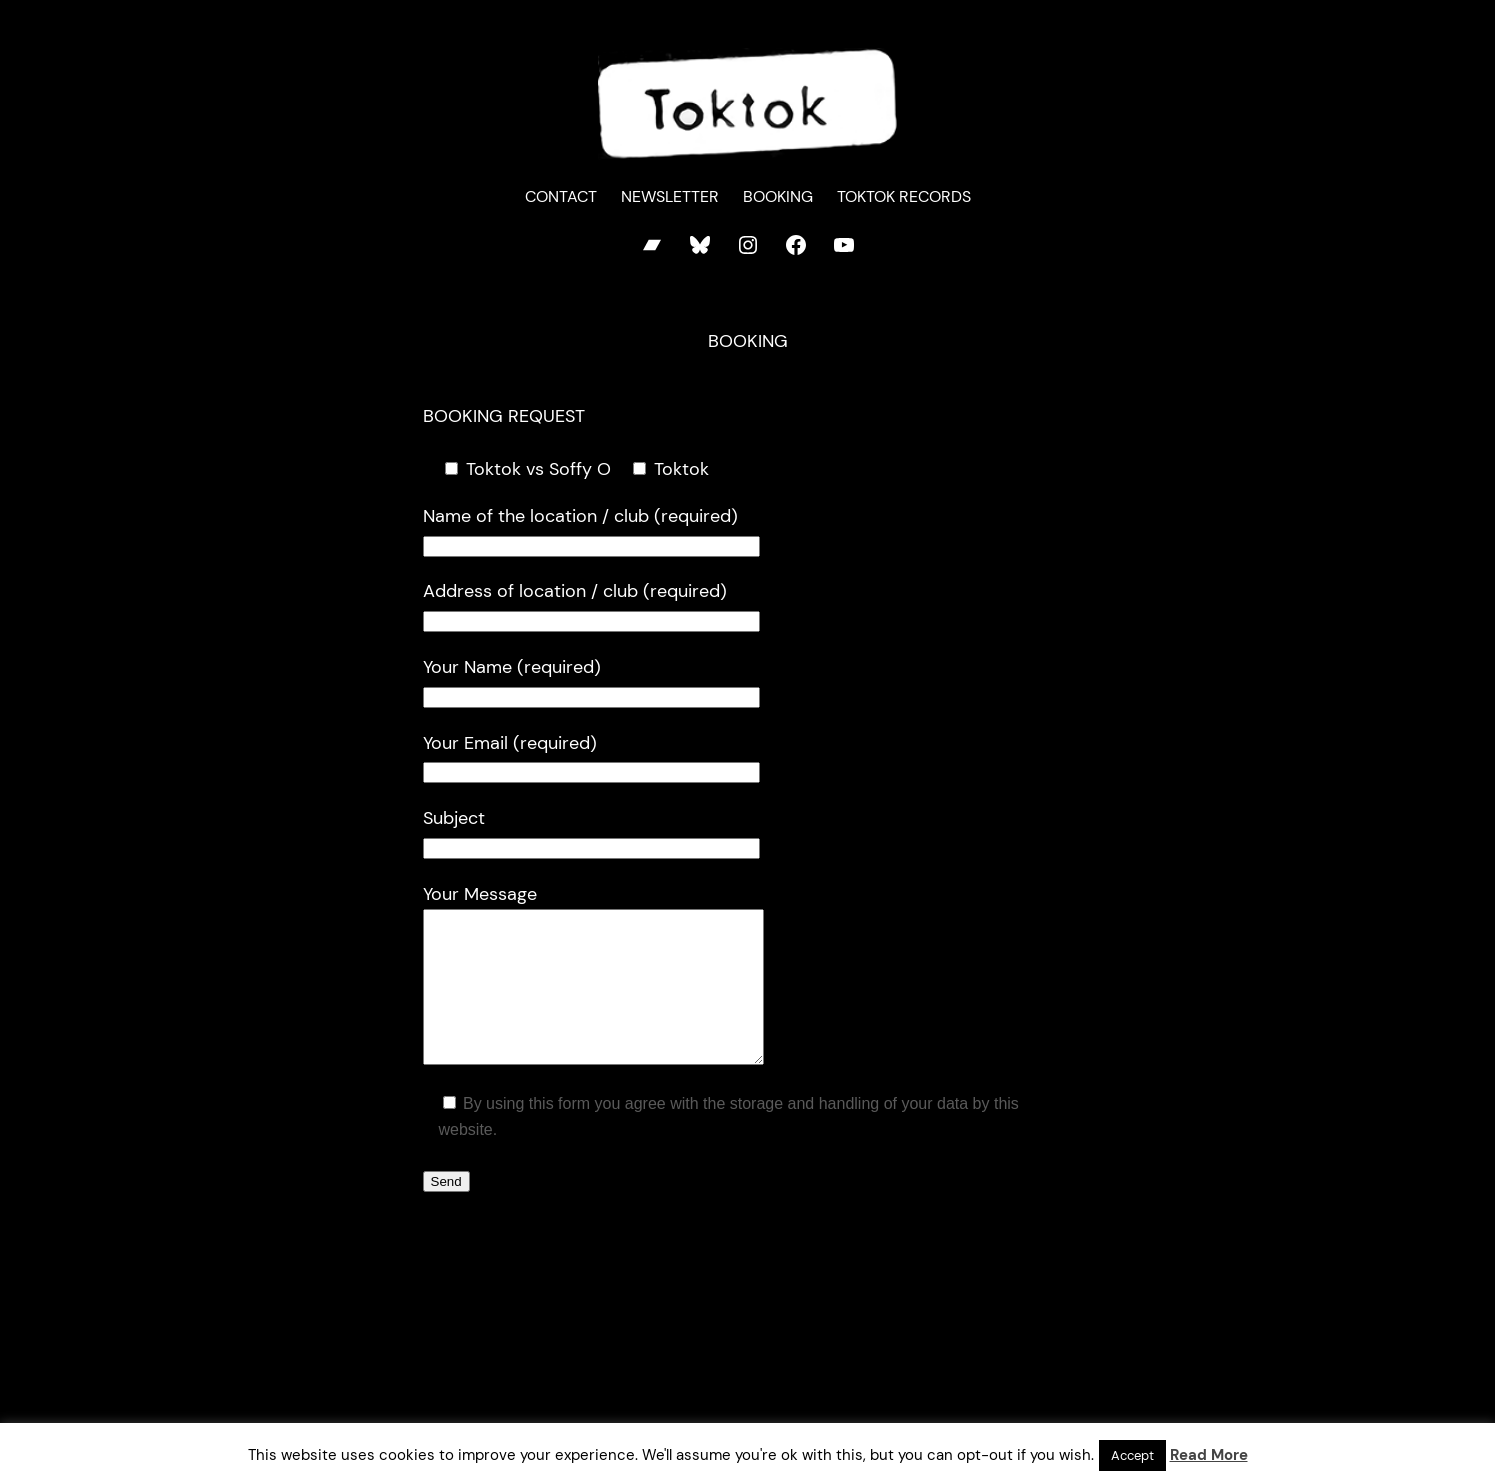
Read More (1209, 1455)
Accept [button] (1132, 1455)
